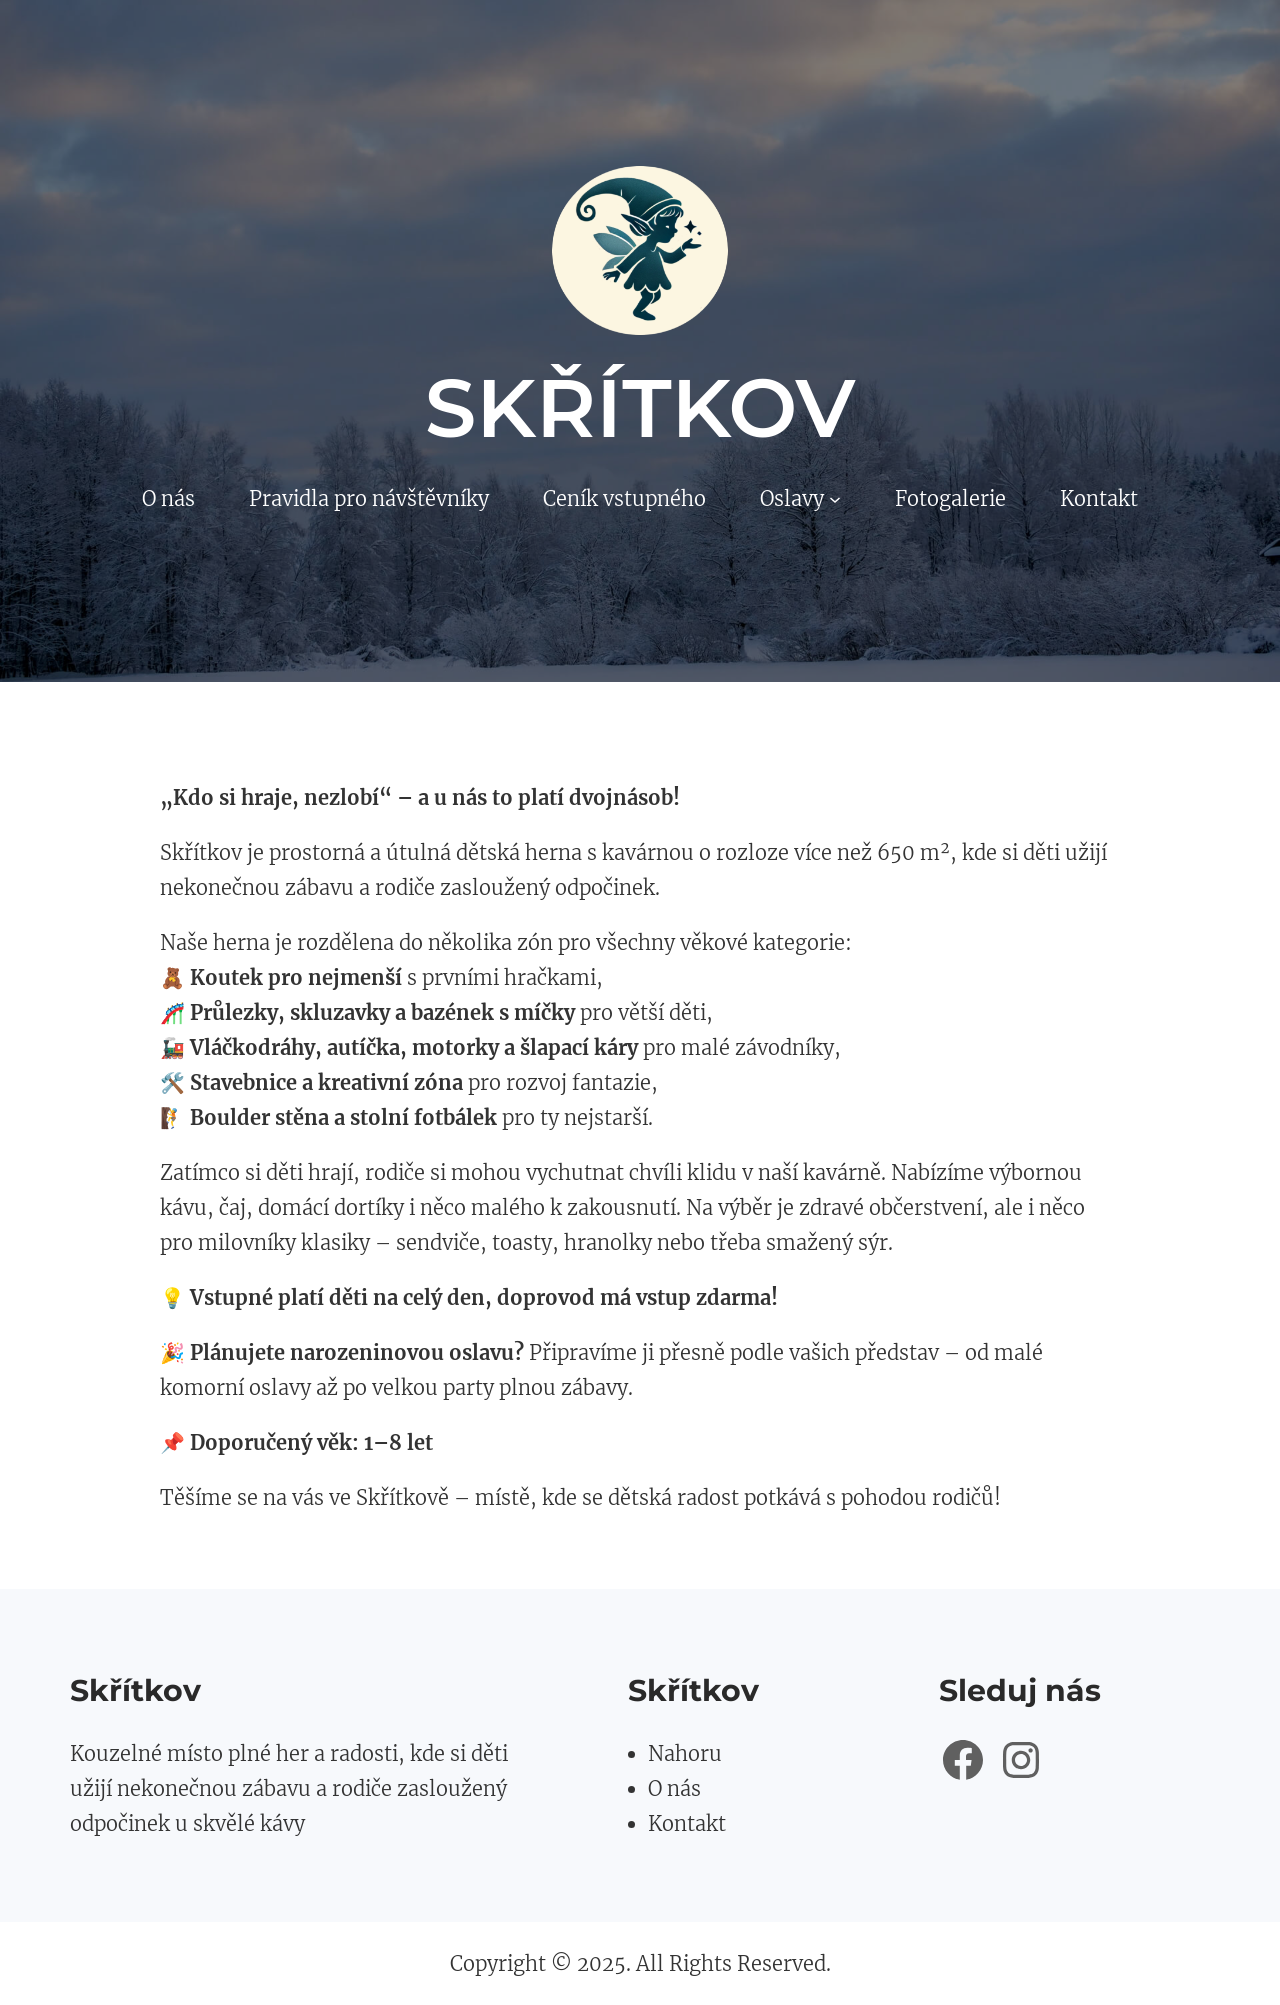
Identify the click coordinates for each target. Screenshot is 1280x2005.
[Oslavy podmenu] (835, 499)
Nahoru (685, 1753)
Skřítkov (640, 408)
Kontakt (687, 1823)
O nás (674, 1788)
